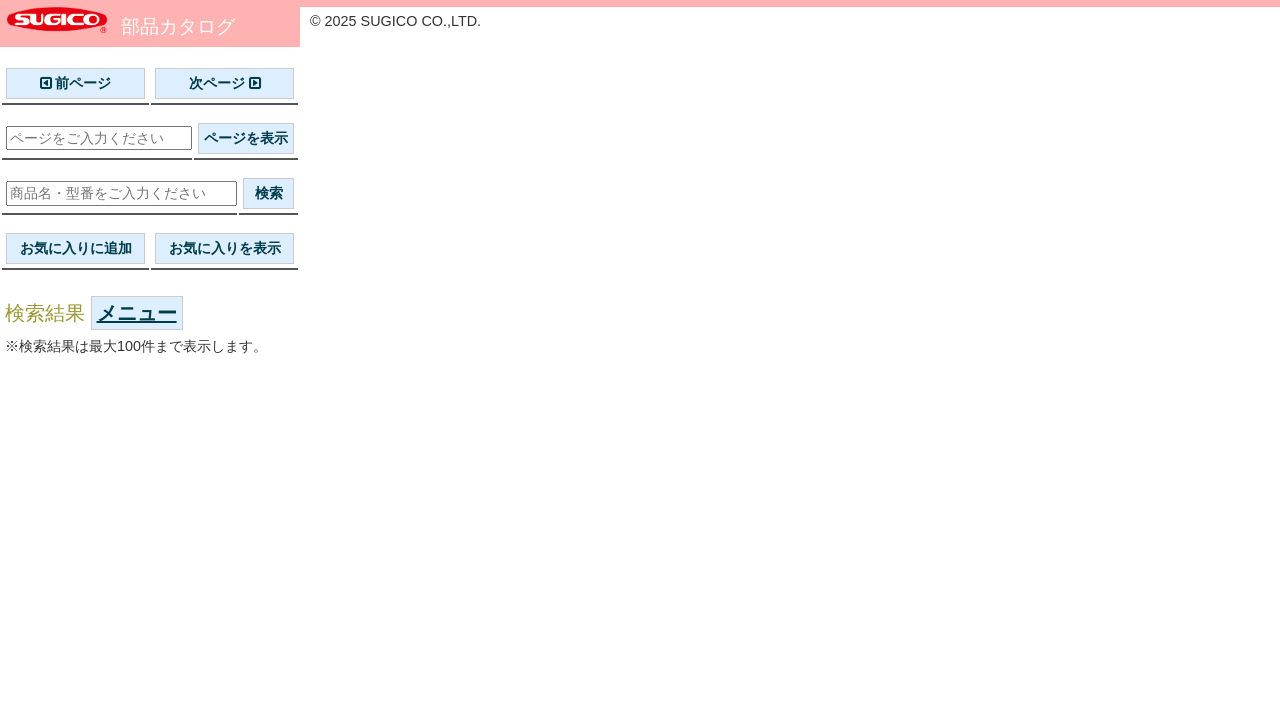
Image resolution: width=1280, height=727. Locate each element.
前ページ (76, 83)
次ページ (225, 83)
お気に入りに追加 (76, 248)
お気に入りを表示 (225, 248)
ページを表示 (246, 138)
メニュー (137, 313)
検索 (269, 193)
